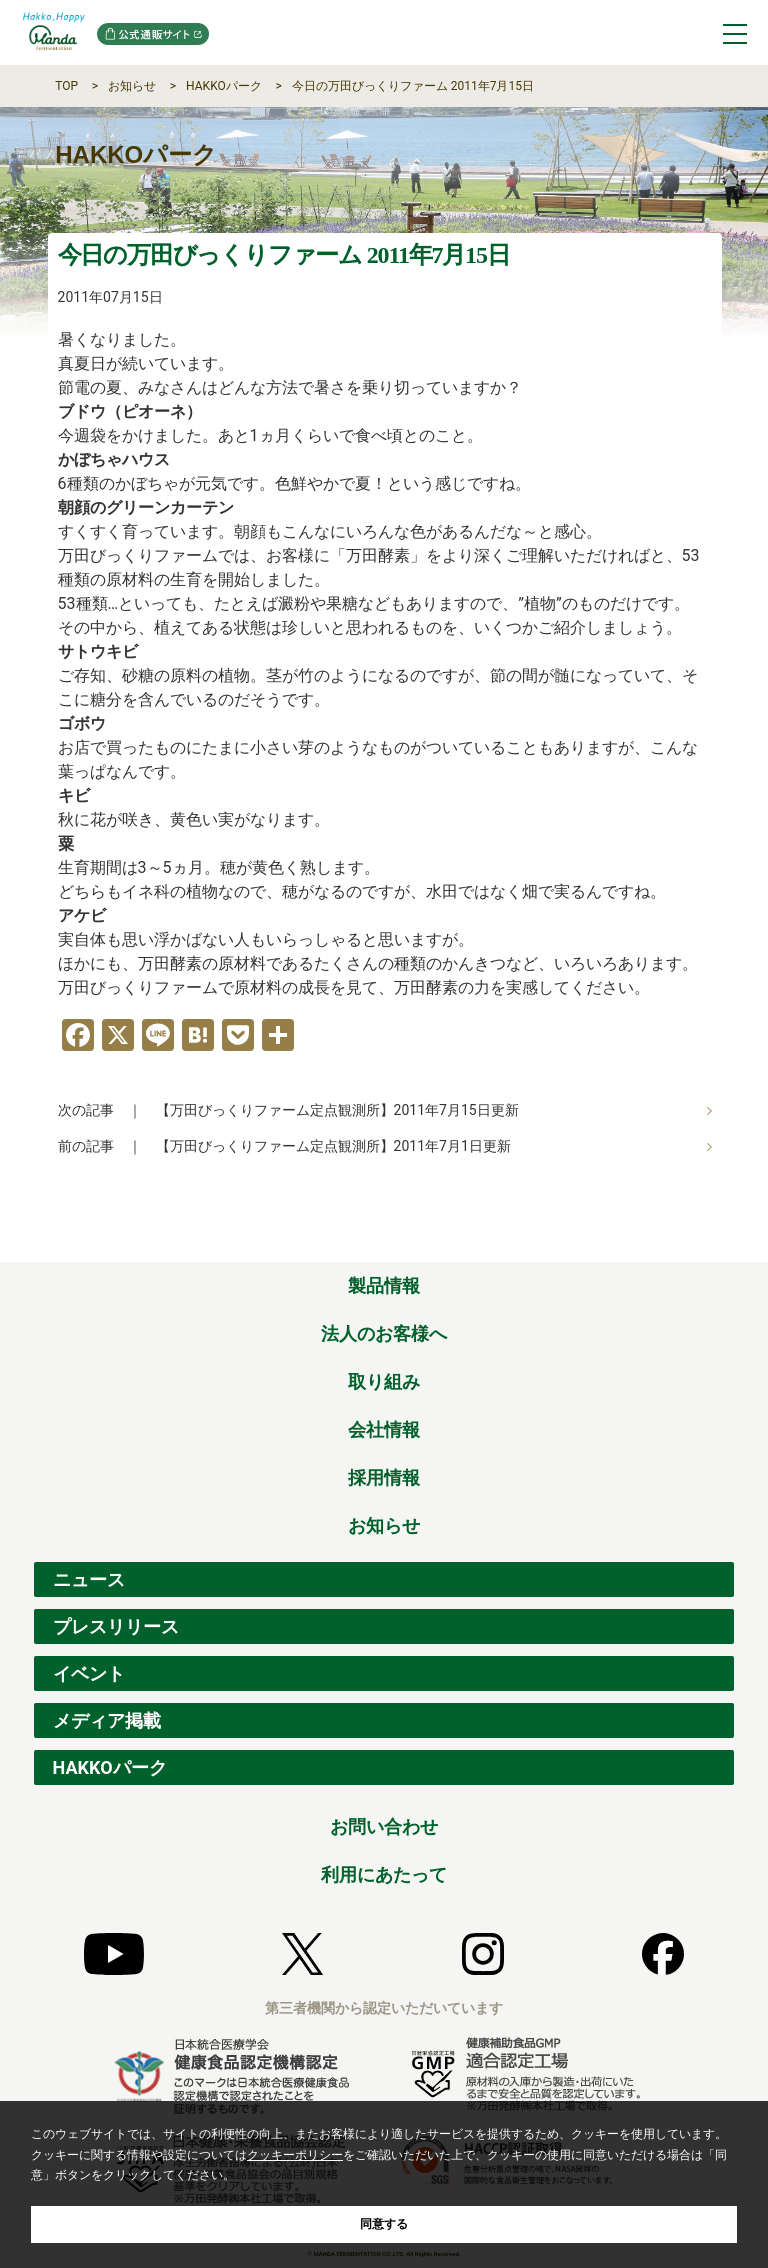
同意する (384, 2224)
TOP (66, 86)
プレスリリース (116, 1626)
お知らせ (132, 86)
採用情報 (384, 1477)
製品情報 (384, 1285)
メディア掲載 (107, 1720)
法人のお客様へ (384, 1333)
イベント (89, 1673)
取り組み (384, 1381)
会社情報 (384, 1429)
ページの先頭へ (720, 1240)
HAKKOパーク (224, 86)
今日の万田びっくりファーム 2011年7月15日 (413, 86)
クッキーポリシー (295, 2155)
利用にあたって (384, 1874)
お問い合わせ (384, 1826)
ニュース (89, 1579)
